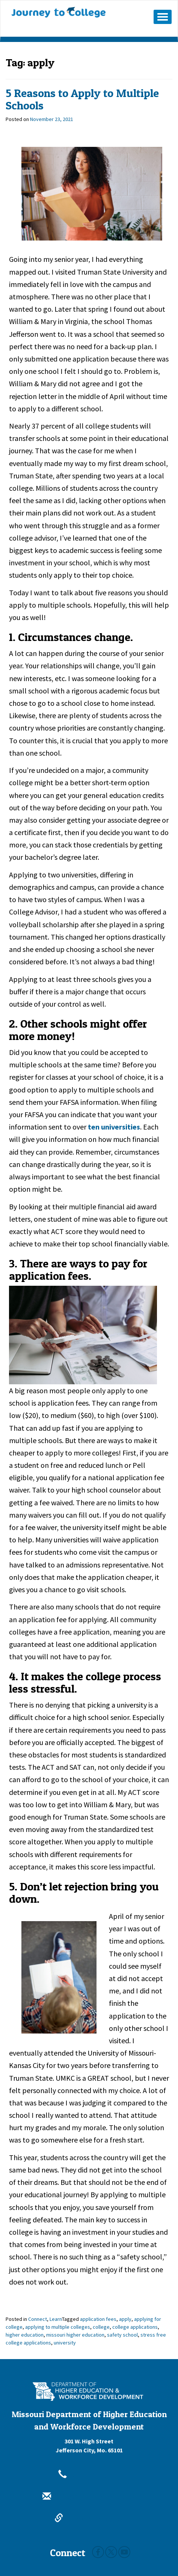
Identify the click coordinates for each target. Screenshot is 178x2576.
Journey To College (59, 12)
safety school (122, 2334)
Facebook (98, 2552)
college (101, 2326)
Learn (56, 2319)
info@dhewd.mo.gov (89, 2496)
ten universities (114, 1126)
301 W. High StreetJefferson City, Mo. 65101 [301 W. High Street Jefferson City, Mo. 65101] (89, 2445)
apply (125, 2319)
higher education (25, 2334)
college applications (135, 2326)
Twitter (111, 2552)
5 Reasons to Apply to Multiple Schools (82, 99)
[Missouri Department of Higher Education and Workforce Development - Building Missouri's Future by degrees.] (89, 2391)
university (65, 2342)
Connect (37, 2319)
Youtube (124, 2552)
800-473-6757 (89, 2474)
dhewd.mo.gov (89, 2518)
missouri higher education (75, 2334)
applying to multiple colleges (57, 2326)
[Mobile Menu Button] (162, 16)
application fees (98, 2319)
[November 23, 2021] (51, 119)
